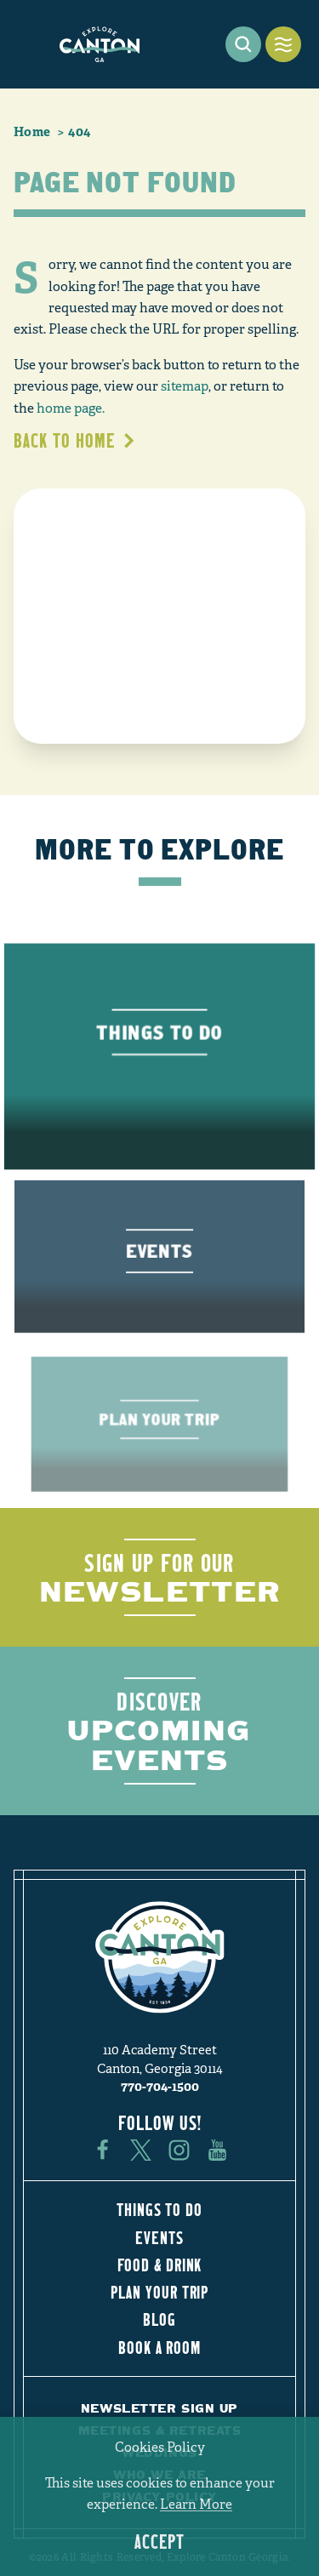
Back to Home (75, 440)
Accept (159, 2542)
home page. (71, 408)
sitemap (184, 386)
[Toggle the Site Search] (243, 44)
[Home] (99, 44)
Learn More (196, 2504)
